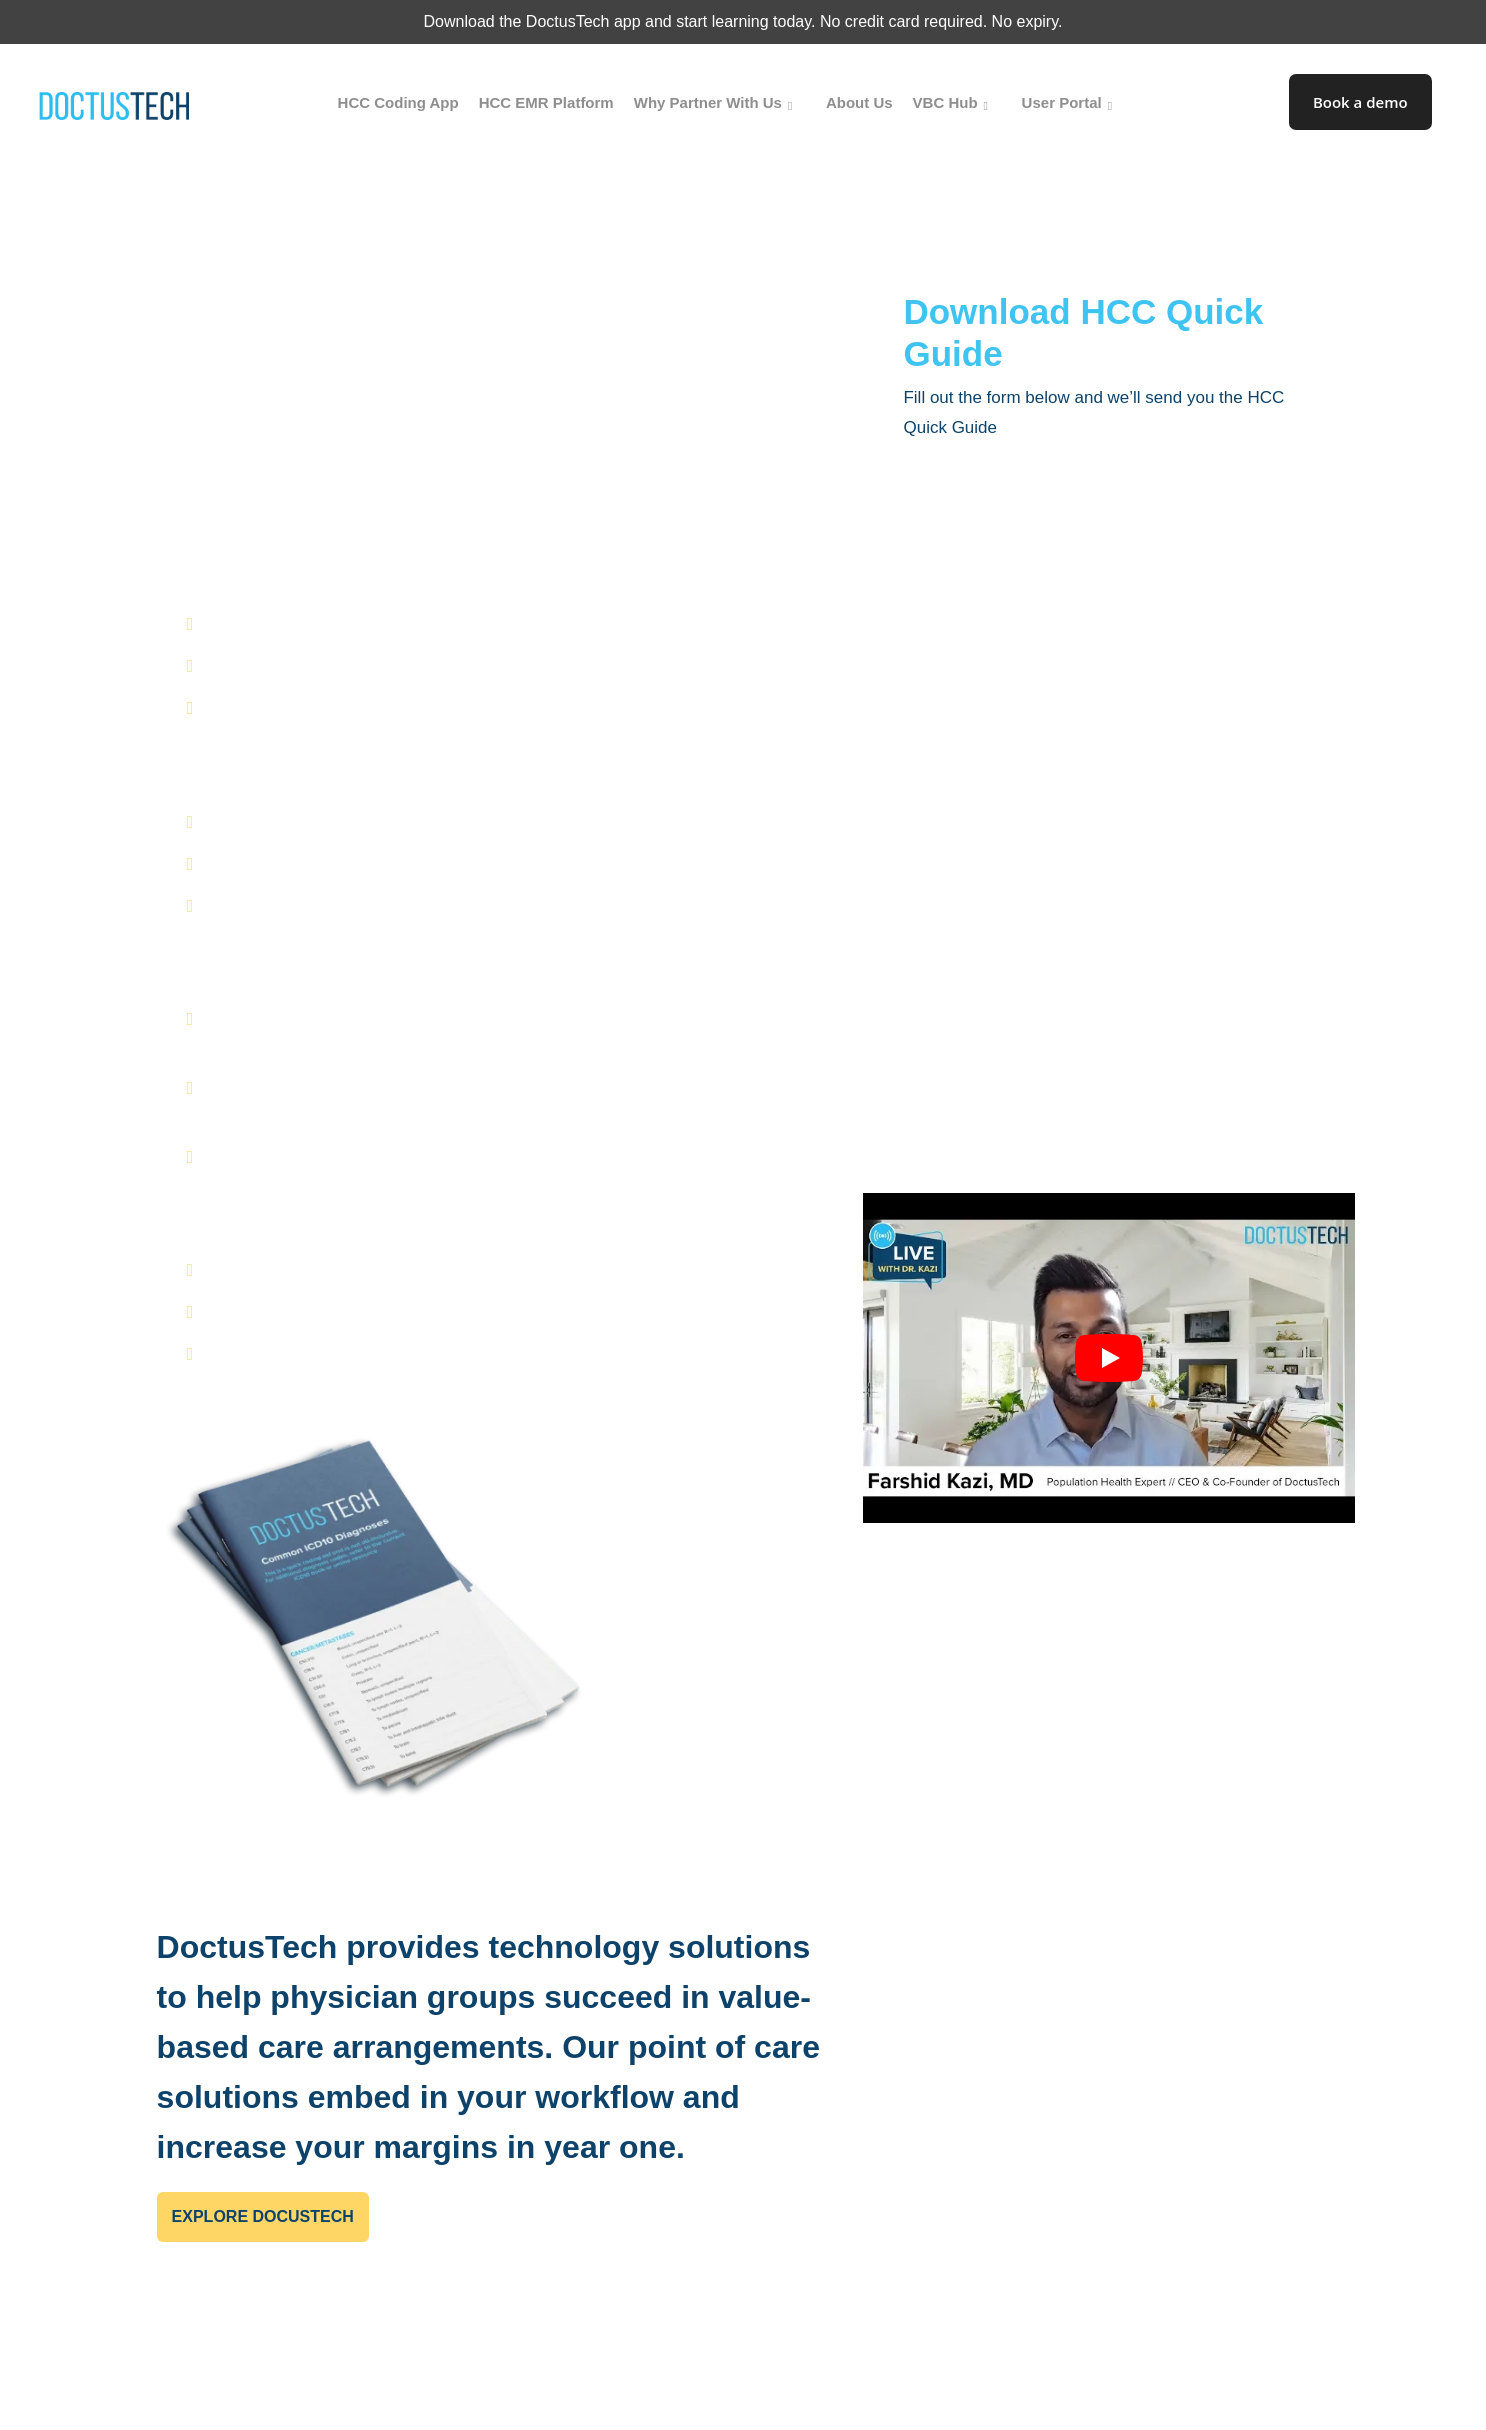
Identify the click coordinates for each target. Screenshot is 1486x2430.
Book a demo (1360, 102)
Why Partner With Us (717, 102)
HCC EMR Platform (546, 102)
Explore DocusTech (263, 2216)
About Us (859, 102)
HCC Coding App (398, 102)
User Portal (1071, 102)
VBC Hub (954, 102)
